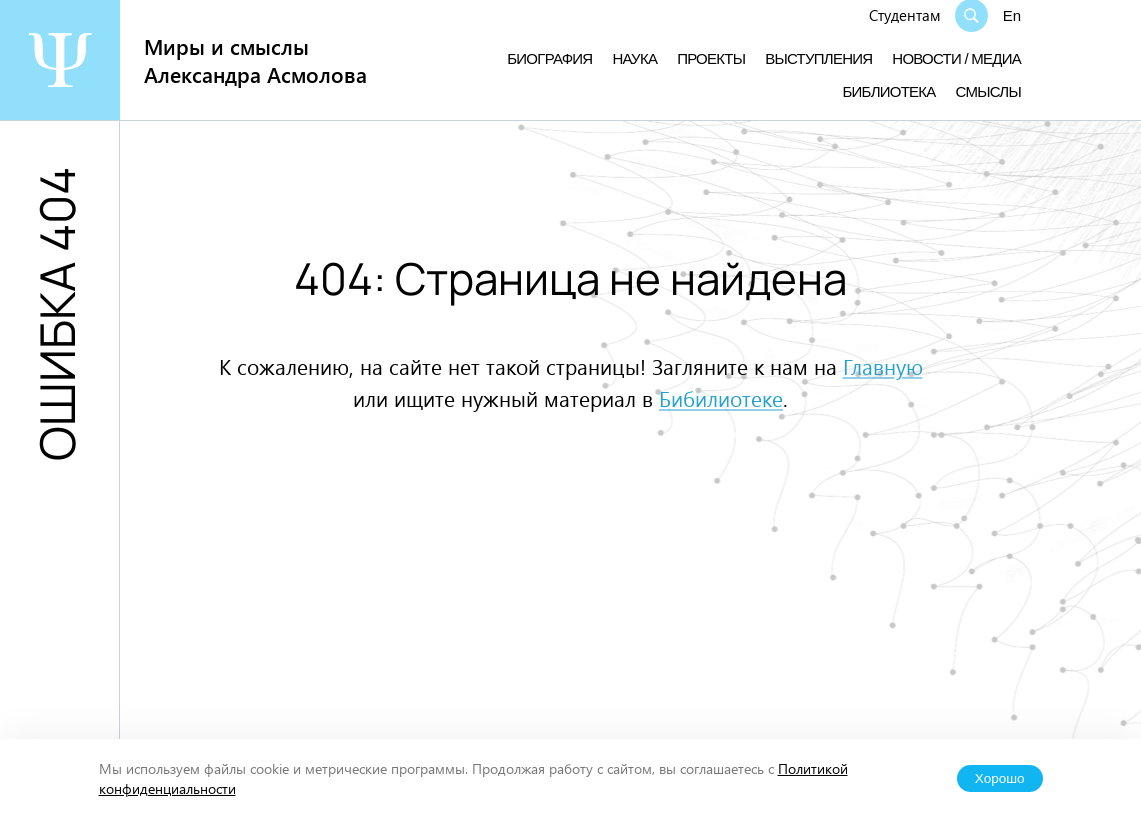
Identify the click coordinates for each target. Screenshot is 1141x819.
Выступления (818, 58)
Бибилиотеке (721, 398)
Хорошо (1000, 778)
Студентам (905, 15)
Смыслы (988, 91)
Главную (883, 366)
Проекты (711, 58)
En (1012, 15)
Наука (634, 58)
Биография (549, 58)
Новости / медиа (956, 58)
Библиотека (888, 91)
